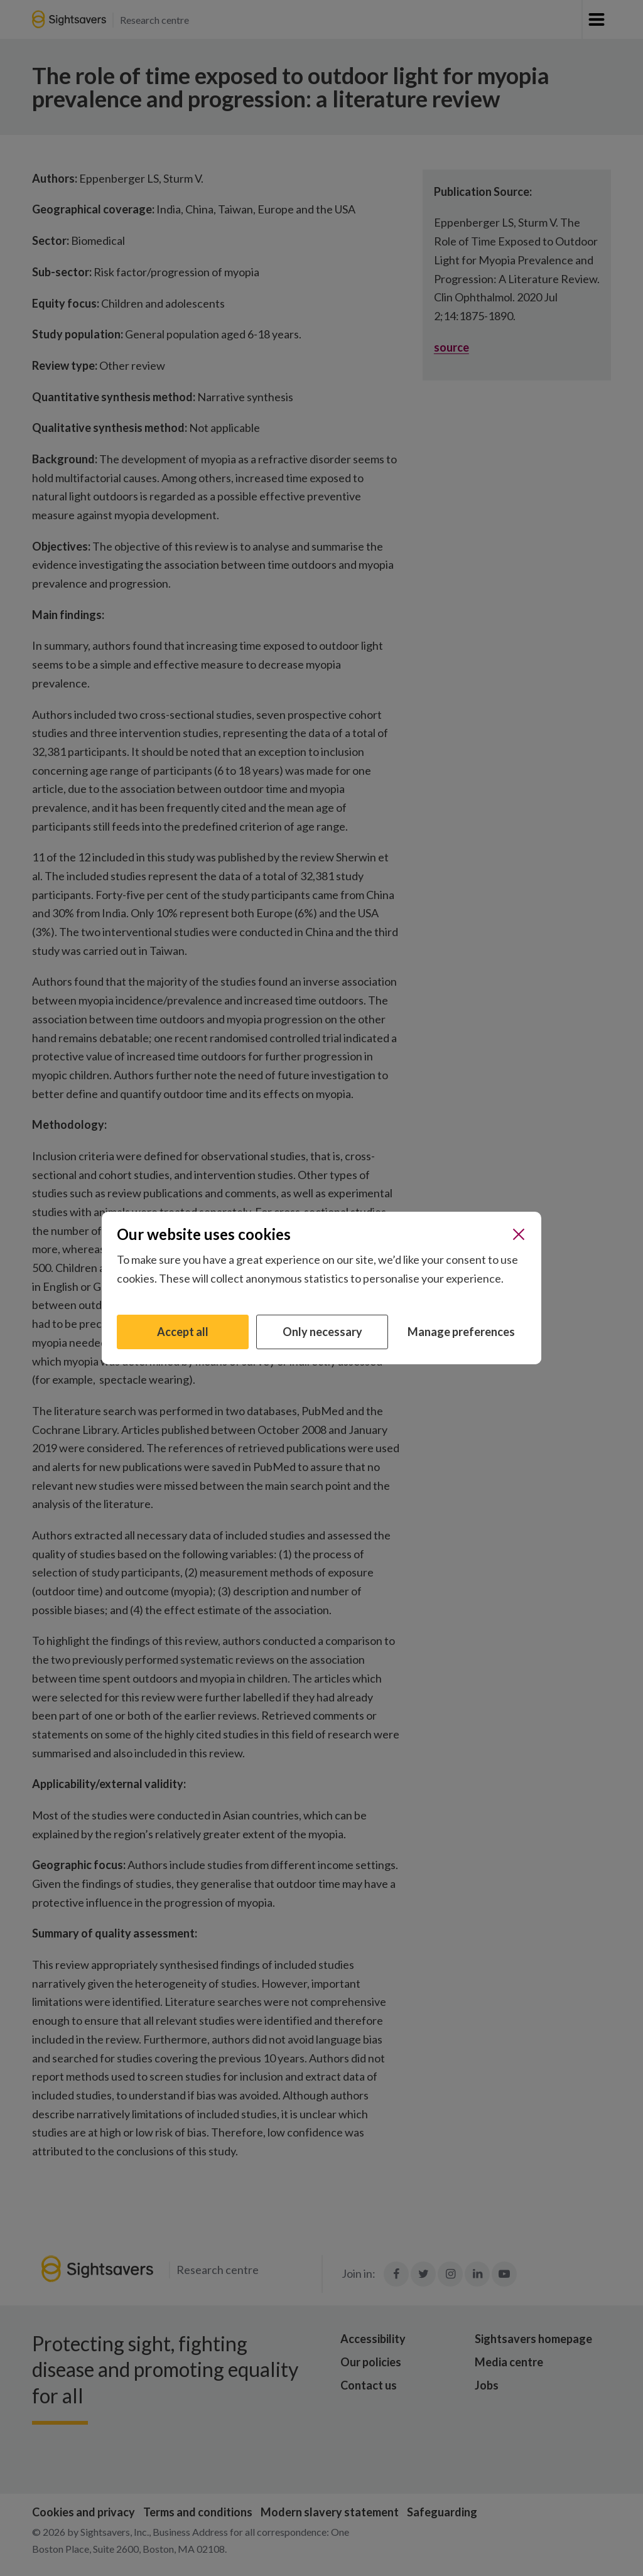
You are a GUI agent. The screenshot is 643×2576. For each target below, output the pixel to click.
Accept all (182, 1332)
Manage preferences (461, 1332)
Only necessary (322, 1332)
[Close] (518, 1234)
